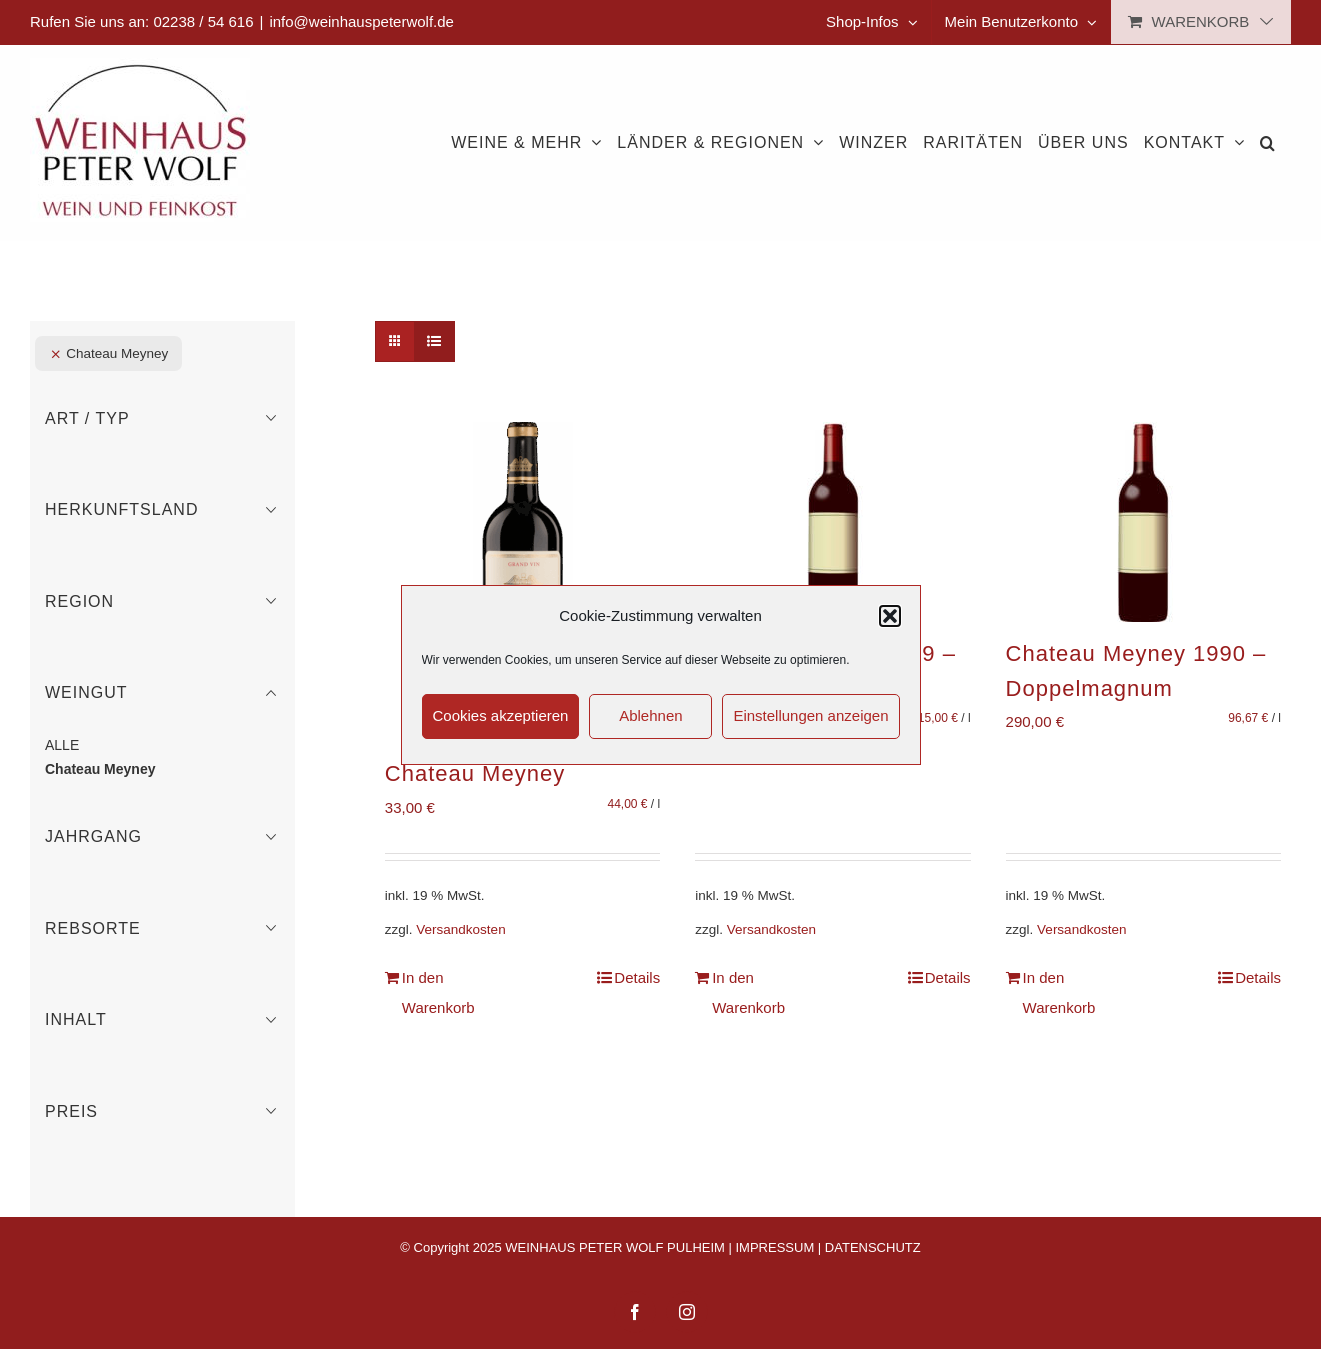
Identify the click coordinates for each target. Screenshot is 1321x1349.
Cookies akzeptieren (501, 715)
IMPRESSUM (775, 1247)
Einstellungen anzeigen (810, 715)
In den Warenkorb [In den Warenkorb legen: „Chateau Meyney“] (438, 992)
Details (637, 977)
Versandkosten (460, 929)
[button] (890, 616)
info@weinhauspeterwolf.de (361, 21)
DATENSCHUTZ (873, 1247)
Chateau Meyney (475, 773)
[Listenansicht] (434, 341)
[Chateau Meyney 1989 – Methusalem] (832, 522)
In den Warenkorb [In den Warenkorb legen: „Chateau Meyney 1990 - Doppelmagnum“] (1059, 992)
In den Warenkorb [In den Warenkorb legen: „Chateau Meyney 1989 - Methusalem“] (748, 992)
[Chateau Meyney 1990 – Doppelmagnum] (1143, 522)
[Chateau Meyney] (522, 582)
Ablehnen (650, 715)
